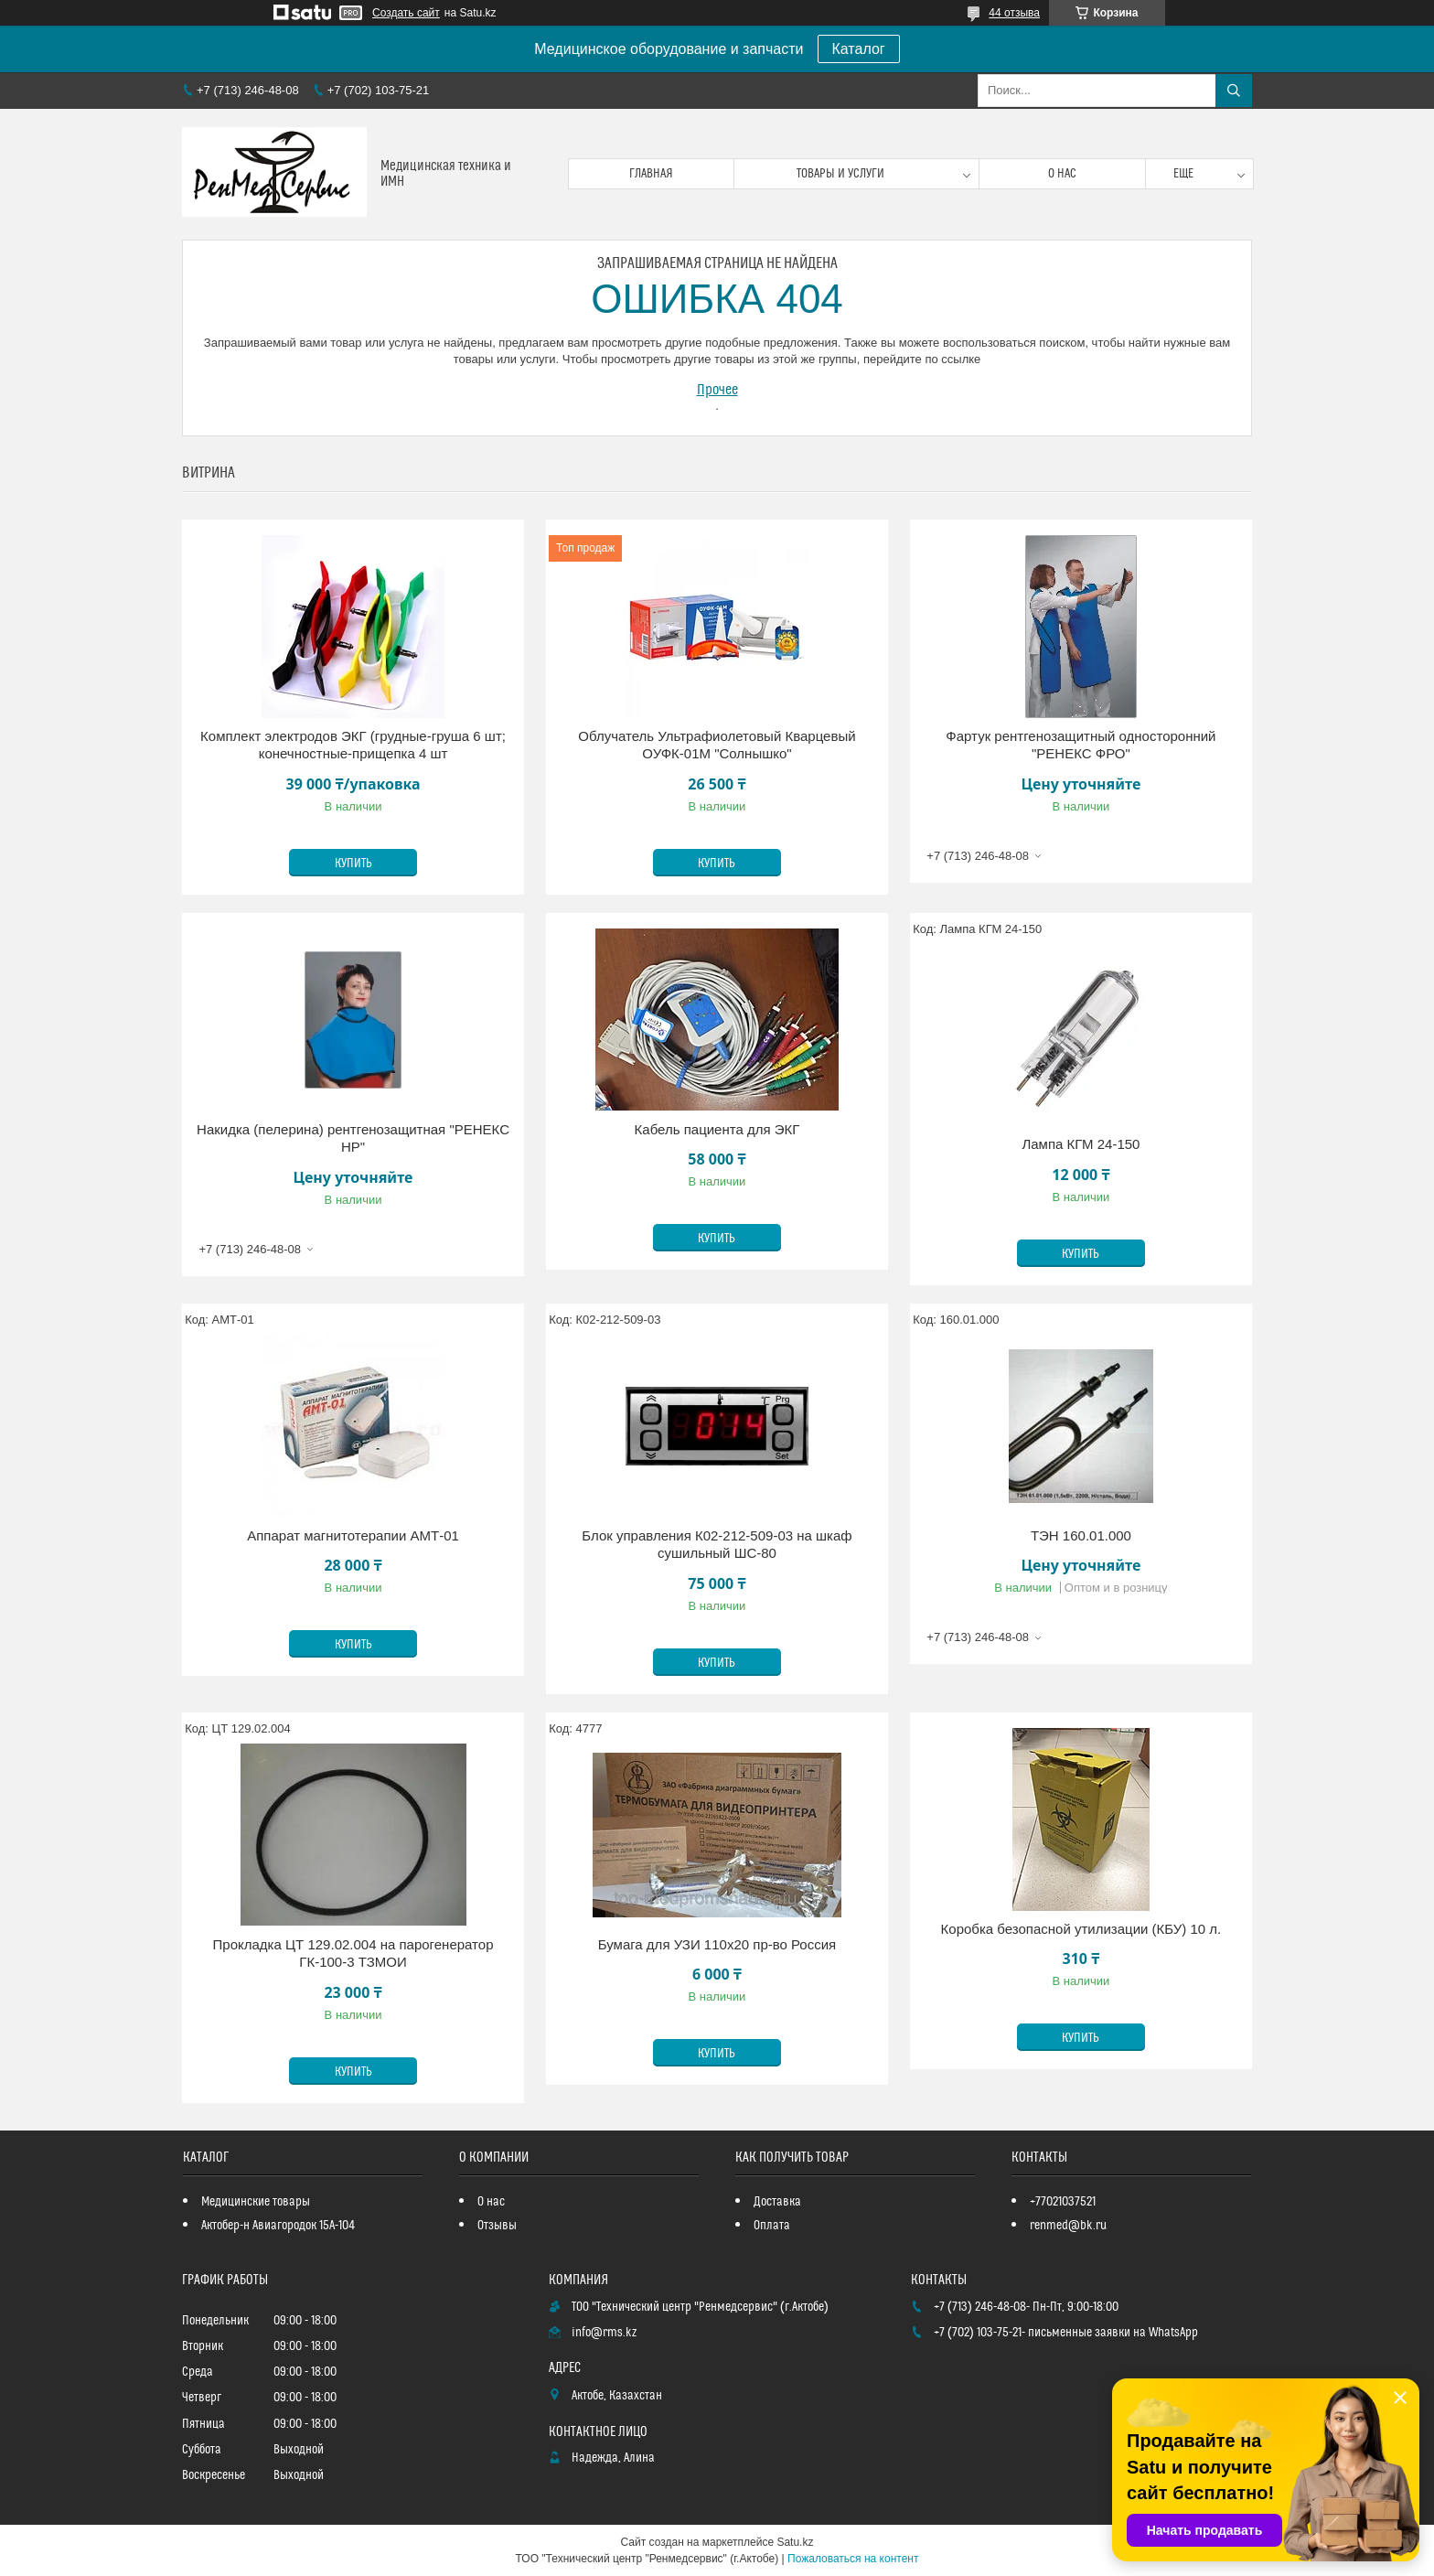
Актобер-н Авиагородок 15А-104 (278, 2225)
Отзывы (497, 2225)
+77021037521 (1063, 2202)
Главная (651, 173)
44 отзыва (1014, 12)
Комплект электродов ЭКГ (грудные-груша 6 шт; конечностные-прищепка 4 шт (353, 745)
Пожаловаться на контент (852, 2558)
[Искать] (1233, 90)
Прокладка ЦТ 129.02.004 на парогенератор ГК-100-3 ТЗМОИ (353, 1953)
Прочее (717, 389)
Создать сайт (406, 12)
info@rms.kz (604, 2332)
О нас (1062, 173)
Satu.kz (794, 2542)
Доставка (777, 2202)
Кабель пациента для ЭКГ (717, 1129)
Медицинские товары (255, 2202)
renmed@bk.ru (1068, 2225)
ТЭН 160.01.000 (1081, 1535)
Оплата (772, 2225)
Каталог (858, 49)
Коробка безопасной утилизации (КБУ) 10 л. (1081, 1929)
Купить (353, 863)
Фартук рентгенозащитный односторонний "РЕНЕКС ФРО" (1080, 745)
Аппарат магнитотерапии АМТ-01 (353, 1535)
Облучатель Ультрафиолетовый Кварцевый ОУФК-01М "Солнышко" (716, 745)
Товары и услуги (840, 173)
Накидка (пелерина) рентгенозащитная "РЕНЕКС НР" (353, 1138)
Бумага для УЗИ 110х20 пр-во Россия (717, 1944)
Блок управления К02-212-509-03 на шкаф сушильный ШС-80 (716, 1545)
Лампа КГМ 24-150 (1081, 1144)
